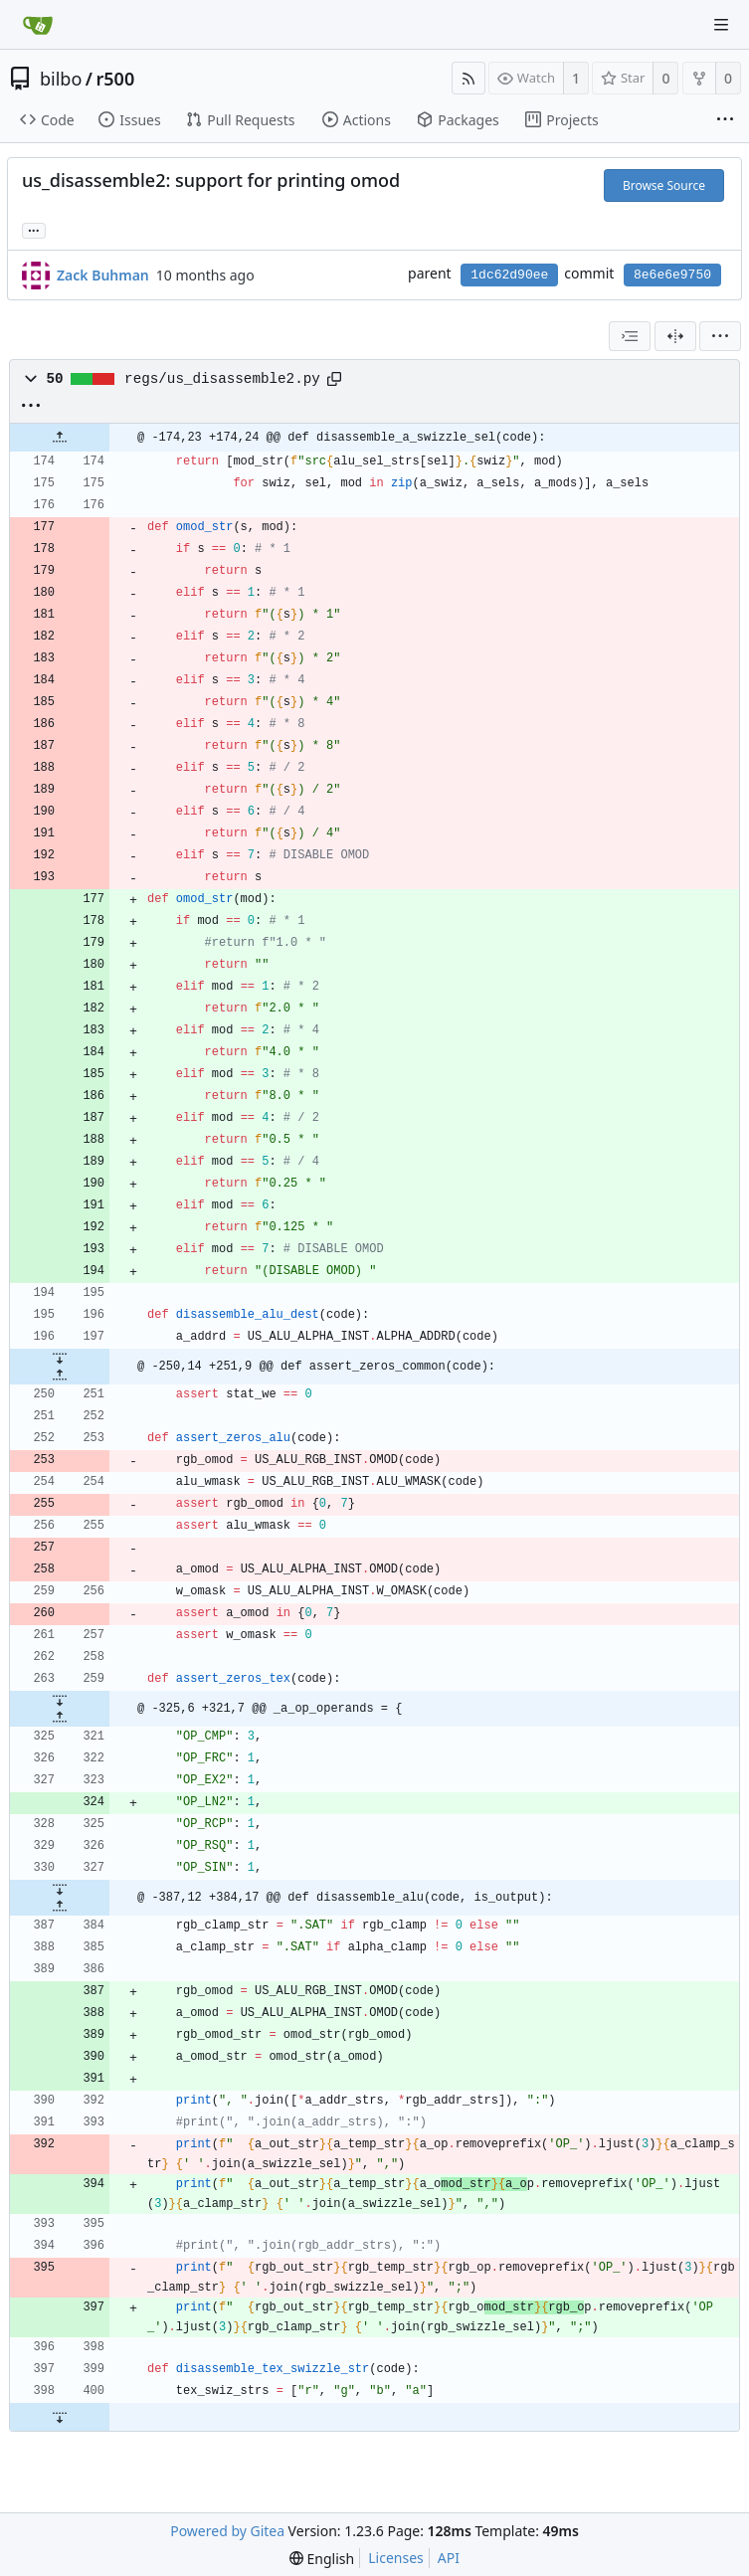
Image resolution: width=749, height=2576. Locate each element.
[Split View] (675, 336)
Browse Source (664, 185)
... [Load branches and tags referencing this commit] (34, 229)
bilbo (61, 79)
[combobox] (630, 336)
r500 (115, 79)
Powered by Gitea (227, 2530)
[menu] (720, 336)
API (449, 2557)
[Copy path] (334, 379)
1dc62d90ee (509, 275)
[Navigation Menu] (721, 25)
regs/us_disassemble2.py (222, 379)
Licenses (396, 2557)
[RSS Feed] (468, 78)
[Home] (38, 25)
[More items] (725, 120)
